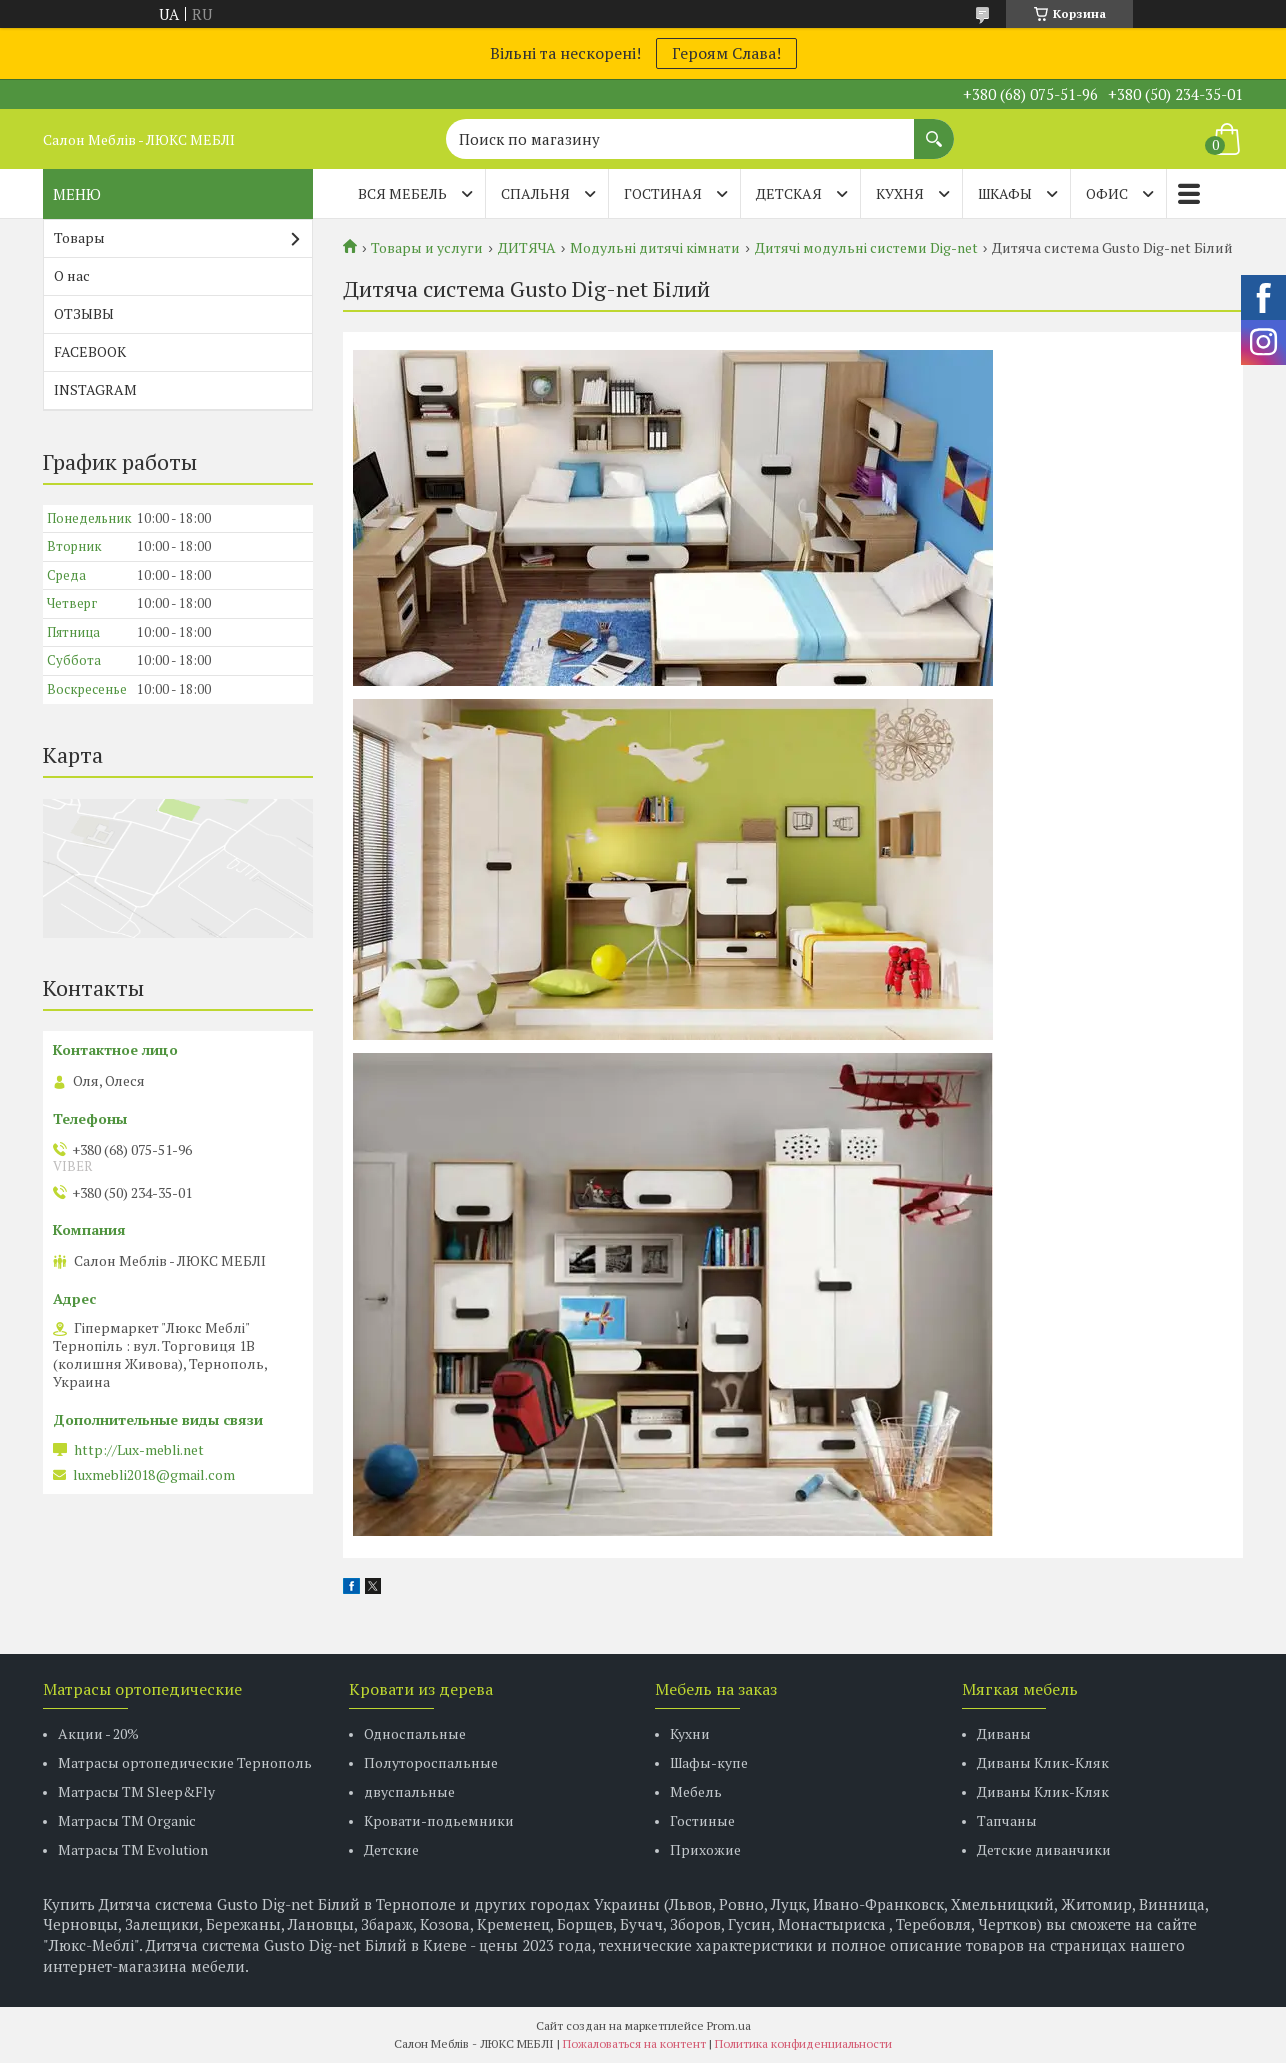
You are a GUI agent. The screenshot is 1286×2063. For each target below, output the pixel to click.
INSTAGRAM (95, 389)
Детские (391, 1849)
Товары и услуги (427, 248)
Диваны (1004, 1733)
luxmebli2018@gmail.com (154, 1475)
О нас (72, 275)
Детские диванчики (1044, 1849)
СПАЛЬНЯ (535, 193)
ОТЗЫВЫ (84, 313)
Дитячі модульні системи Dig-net (866, 248)
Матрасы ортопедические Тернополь (185, 1762)
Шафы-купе (709, 1762)
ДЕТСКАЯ (789, 193)
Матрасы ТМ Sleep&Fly (136, 1791)
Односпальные (415, 1733)
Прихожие (705, 1849)
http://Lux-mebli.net (139, 1450)
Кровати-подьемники (439, 1820)
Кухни (690, 1733)
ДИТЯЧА (527, 248)
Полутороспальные (431, 1762)
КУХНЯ (900, 193)
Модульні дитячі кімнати (655, 248)
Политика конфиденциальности (803, 2043)
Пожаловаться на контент (634, 2043)
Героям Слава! (726, 53)
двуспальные (409, 1791)
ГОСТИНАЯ (663, 193)
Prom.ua (729, 2025)
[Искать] (934, 129)
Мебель (696, 1791)
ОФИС (1107, 193)
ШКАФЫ (1005, 193)
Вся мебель (402, 193)
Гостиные (702, 1820)
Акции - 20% (98, 1733)
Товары (79, 237)
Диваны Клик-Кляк (1043, 1762)
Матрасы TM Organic (127, 1820)
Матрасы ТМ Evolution (133, 1849)
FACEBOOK (90, 351)
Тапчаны (1007, 1820)
